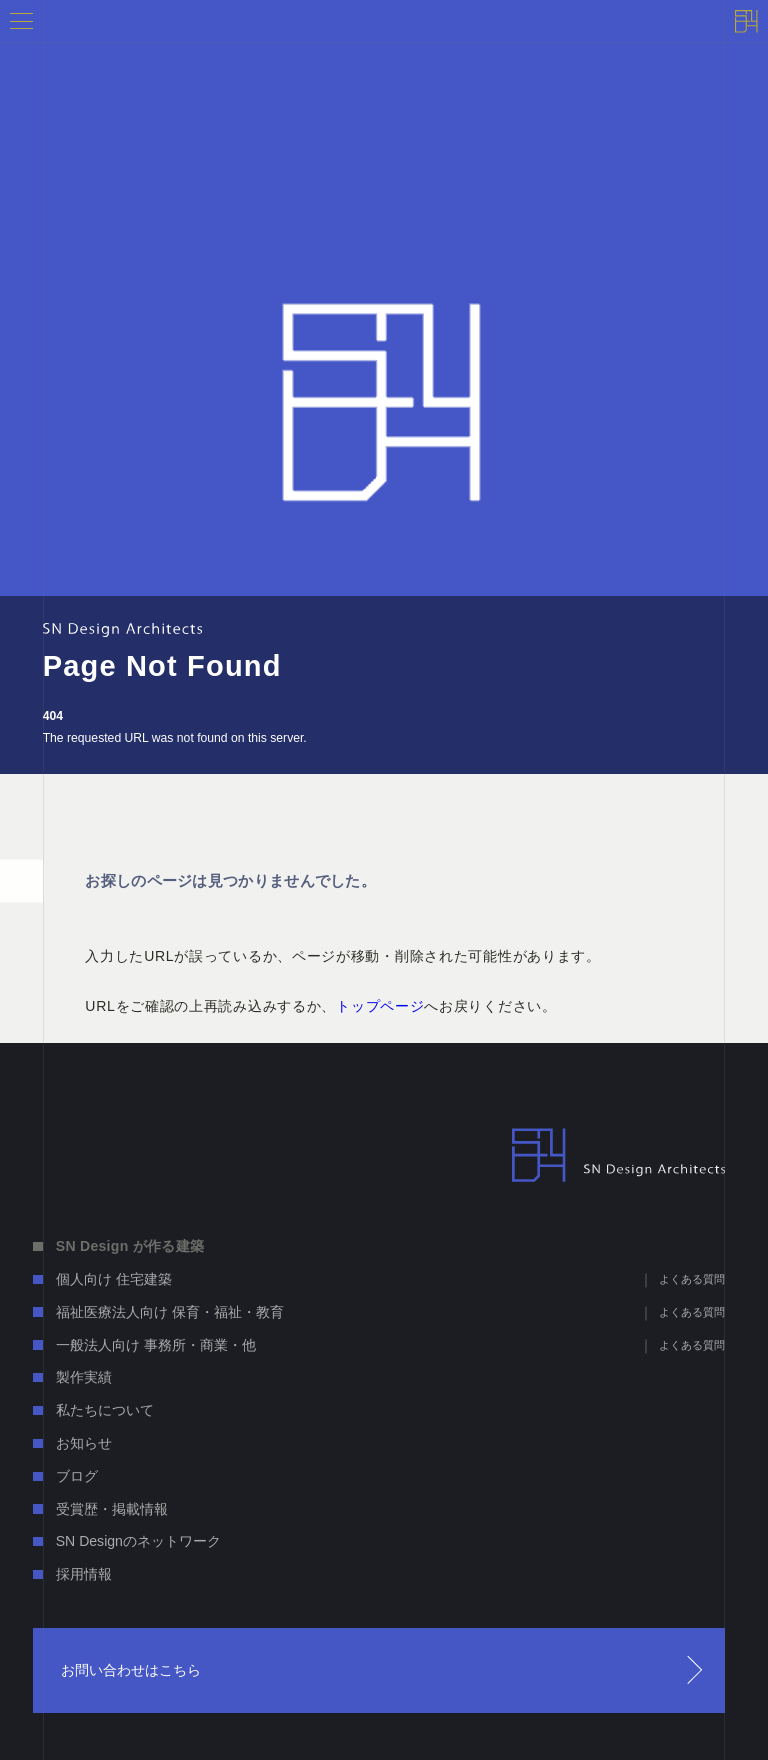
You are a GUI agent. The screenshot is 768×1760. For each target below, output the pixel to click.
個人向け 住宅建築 (114, 1279)
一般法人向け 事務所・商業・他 (156, 1345)
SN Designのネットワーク (138, 1541)
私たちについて (105, 1410)
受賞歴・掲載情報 (112, 1509)
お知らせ (84, 1443)
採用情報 (84, 1574)
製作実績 (84, 1377)
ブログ (77, 1476)
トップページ (380, 1006)
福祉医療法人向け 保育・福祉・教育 (170, 1312)
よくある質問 (692, 1279)
